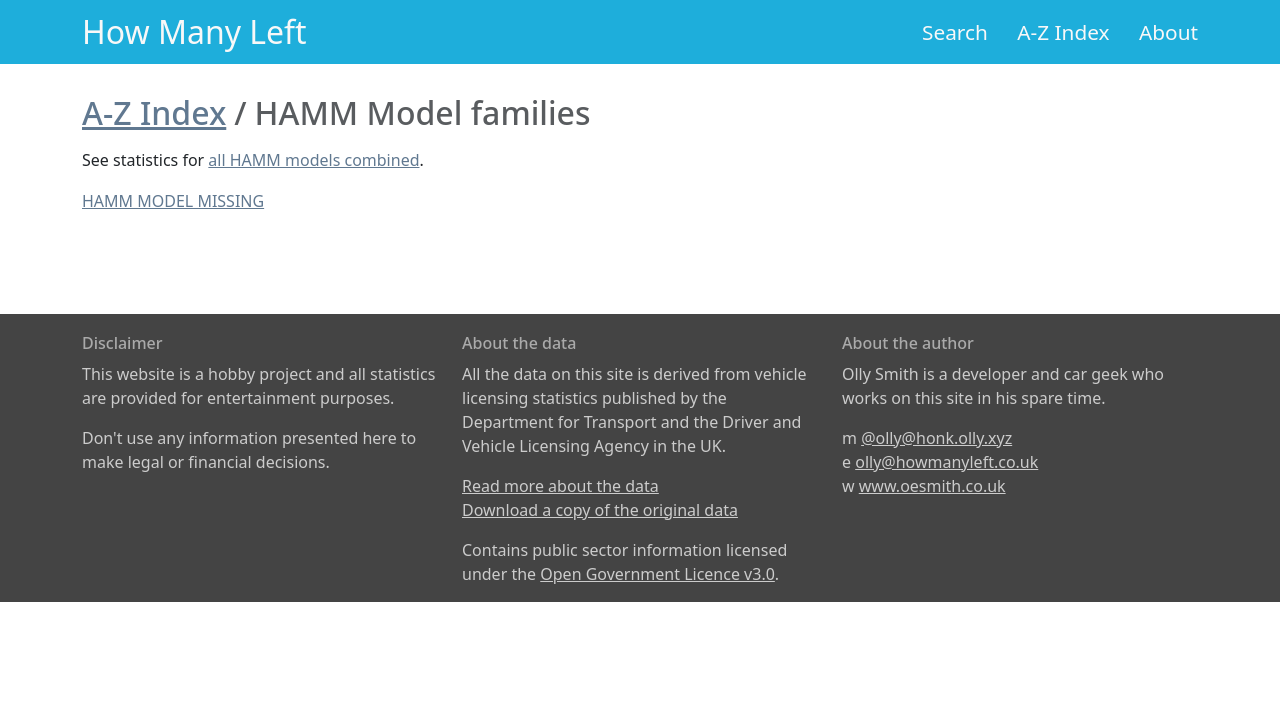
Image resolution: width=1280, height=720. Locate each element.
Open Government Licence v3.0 (657, 574)
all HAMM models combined (313, 160)
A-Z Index (1063, 32)
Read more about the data (560, 486)
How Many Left (194, 31)
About (1168, 32)
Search (955, 32)
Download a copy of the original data (600, 510)
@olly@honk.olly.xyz (936, 438)
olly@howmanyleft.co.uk (946, 462)
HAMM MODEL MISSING (173, 201)
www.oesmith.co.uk (932, 486)
